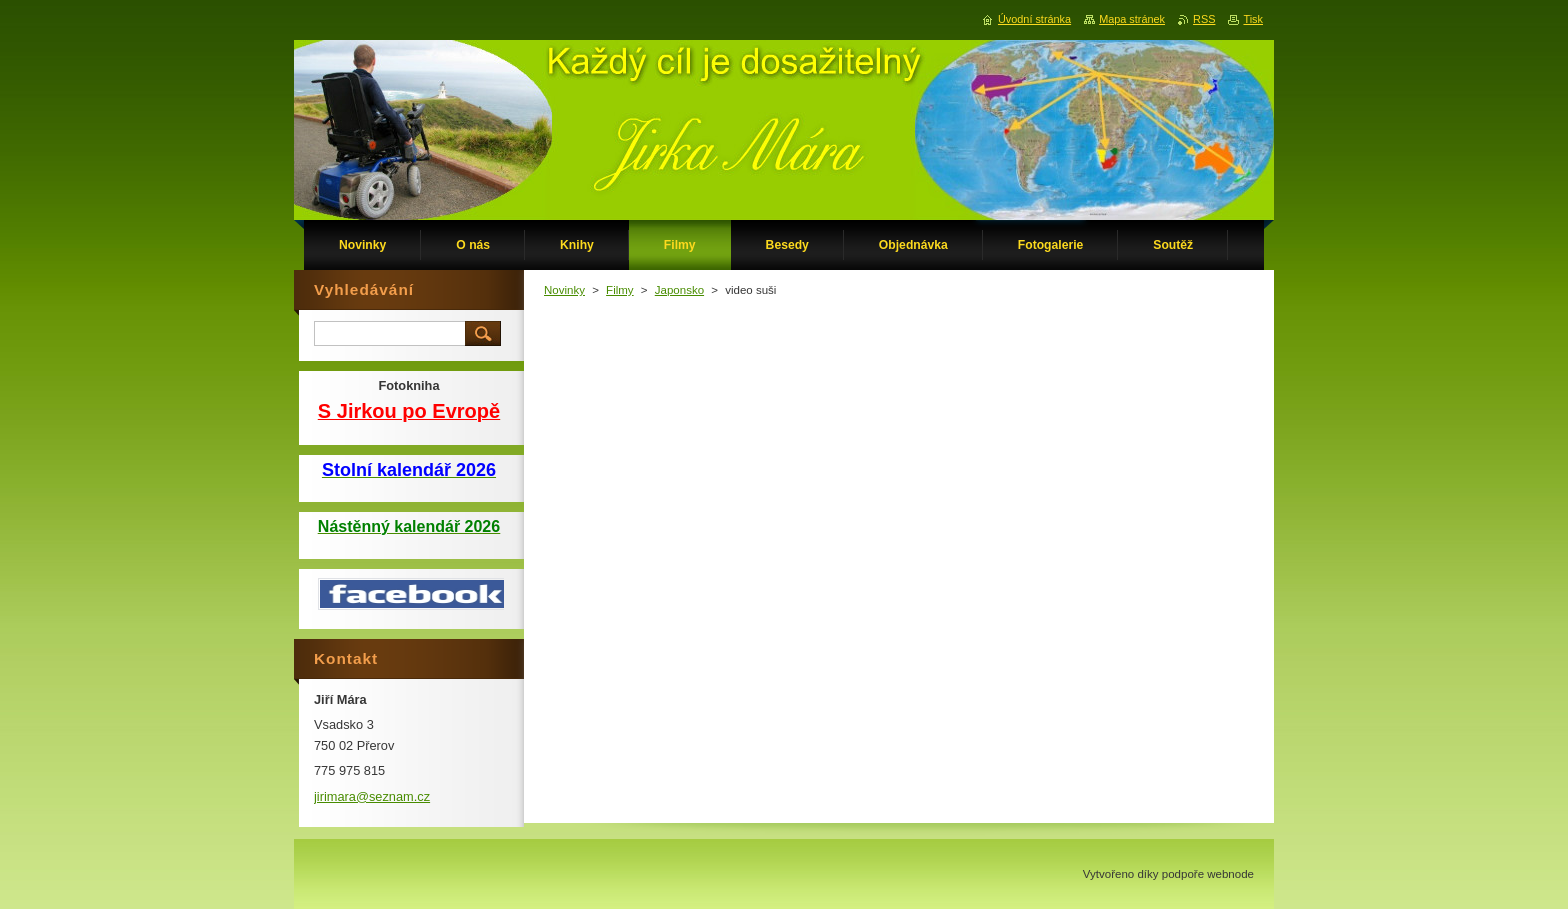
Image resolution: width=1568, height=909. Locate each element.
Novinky (564, 290)
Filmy (620, 290)
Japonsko (679, 290)
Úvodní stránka (1034, 19)
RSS (1204, 19)
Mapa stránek (1132, 19)
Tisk (1253, 19)
